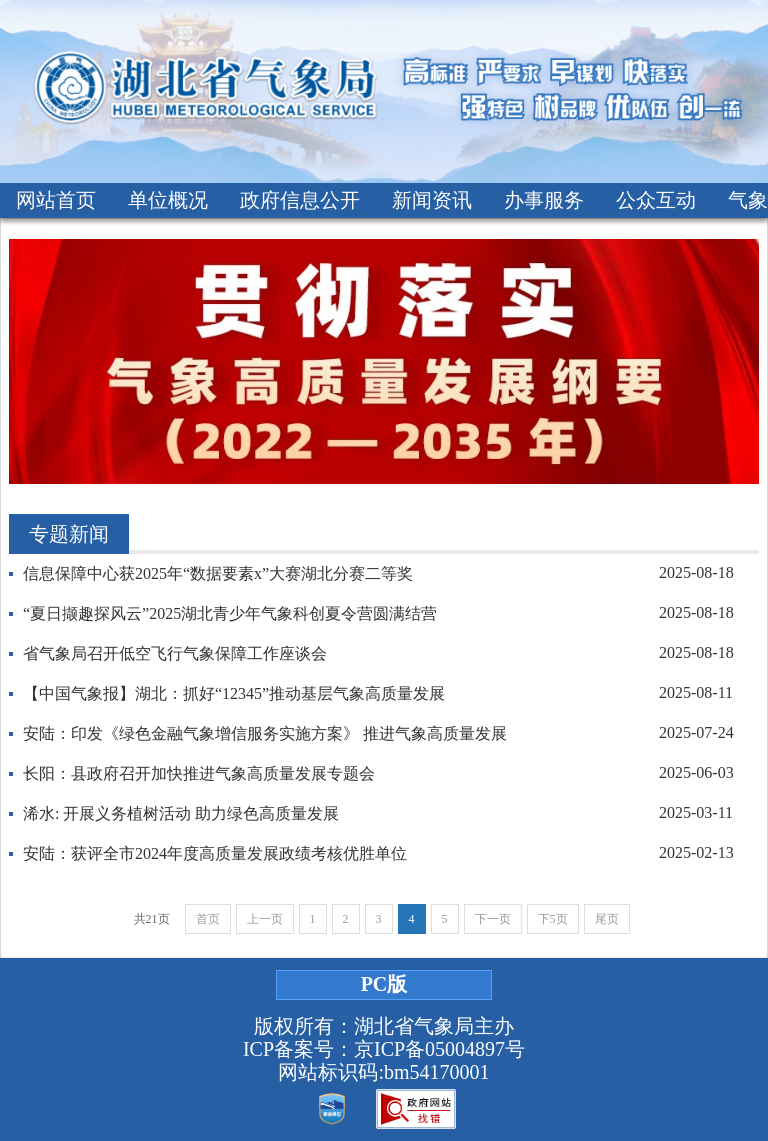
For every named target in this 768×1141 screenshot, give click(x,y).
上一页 (265, 919)
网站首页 (56, 200)
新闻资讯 (432, 200)
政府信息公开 (300, 200)
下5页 (553, 919)
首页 (208, 919)
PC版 (384, 984)
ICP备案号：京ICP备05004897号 (384, 1049)
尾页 (607, 919)
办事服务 (544, 200)
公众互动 (656, 200)
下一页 (493, 919)
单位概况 (168, 200)
